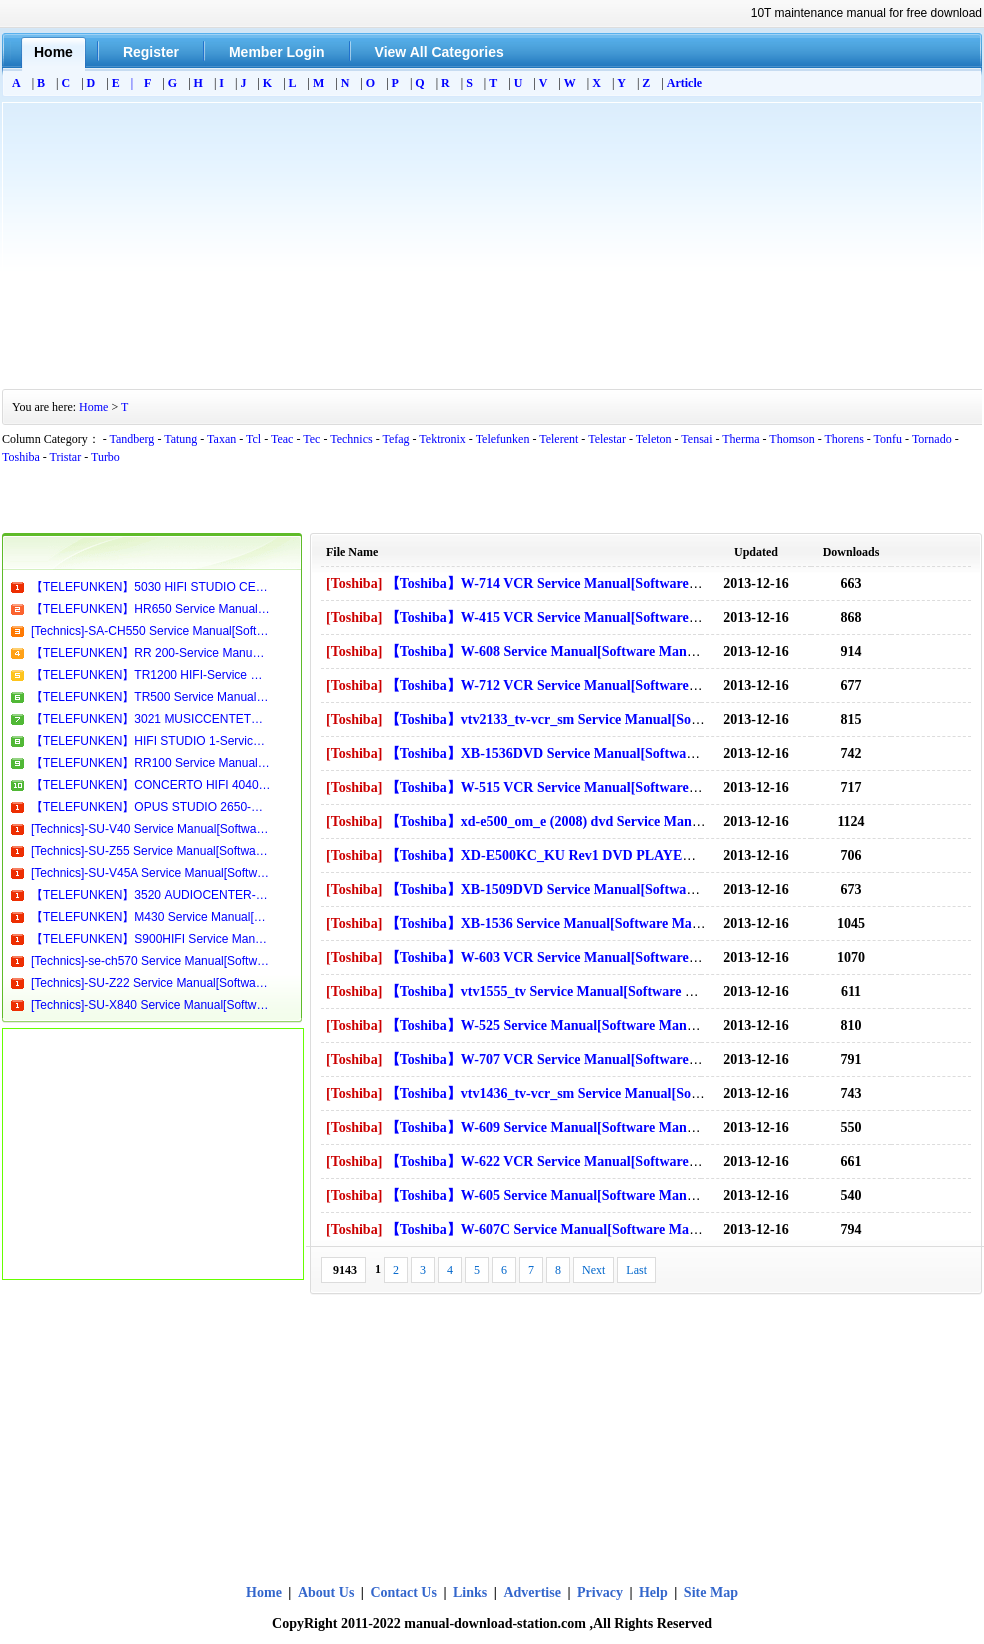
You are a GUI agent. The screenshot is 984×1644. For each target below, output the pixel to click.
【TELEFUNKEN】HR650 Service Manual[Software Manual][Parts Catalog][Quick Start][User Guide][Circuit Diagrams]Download (151, 609)
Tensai (696, 439)
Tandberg (131, 439)
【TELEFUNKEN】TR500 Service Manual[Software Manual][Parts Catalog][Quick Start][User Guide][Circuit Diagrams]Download (151, 697)
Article (684, 83)
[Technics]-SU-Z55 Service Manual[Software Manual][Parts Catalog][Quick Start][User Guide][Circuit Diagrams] (151, 851)
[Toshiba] (354, 583)
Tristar (66, 457)
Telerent (558, 439)
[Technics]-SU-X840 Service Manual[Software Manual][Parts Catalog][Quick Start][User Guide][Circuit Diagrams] (151, 1005)
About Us (328, 1592)
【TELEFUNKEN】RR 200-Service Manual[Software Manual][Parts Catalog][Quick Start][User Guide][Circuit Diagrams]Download (151, 653)
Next (593, 1270)
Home (93, 407)
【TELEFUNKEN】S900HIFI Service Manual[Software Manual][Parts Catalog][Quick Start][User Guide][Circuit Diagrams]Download (151, 939)
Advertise (532, 1592)
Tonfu (888, 439)
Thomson (791, 439)
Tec (311, 439)
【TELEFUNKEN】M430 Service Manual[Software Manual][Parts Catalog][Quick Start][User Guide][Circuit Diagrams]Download (151, 917)
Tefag (395, 439)
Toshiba (21, 457)
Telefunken (503, 439)
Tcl (253, 439)
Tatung (180, 439)
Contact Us (403, 1592)
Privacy (600, 1592)
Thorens (843, 439)
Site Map (711, 1592)
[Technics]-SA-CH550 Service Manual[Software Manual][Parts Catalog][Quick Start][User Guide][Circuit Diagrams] (151, 631)
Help (653, 1592)
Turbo (105, 457)
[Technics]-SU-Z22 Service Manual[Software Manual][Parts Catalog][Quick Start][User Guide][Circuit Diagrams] (151, 983)
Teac (282, 439)
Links (470, 1592)
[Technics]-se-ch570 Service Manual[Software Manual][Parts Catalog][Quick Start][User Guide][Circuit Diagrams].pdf (151, 961)
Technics (351, 439)
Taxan (221, 439)
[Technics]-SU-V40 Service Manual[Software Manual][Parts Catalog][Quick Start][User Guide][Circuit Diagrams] (151, 829)
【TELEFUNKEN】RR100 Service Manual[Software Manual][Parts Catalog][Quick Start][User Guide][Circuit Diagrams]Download (151, 763)
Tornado (932, 439)
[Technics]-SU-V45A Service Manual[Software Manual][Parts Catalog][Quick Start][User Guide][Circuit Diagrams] (151, 873)
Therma (740, 439)
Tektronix (442, 439)
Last (636, 1270)
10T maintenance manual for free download (866, 13)
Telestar (607, 439)
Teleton (654, 439)
